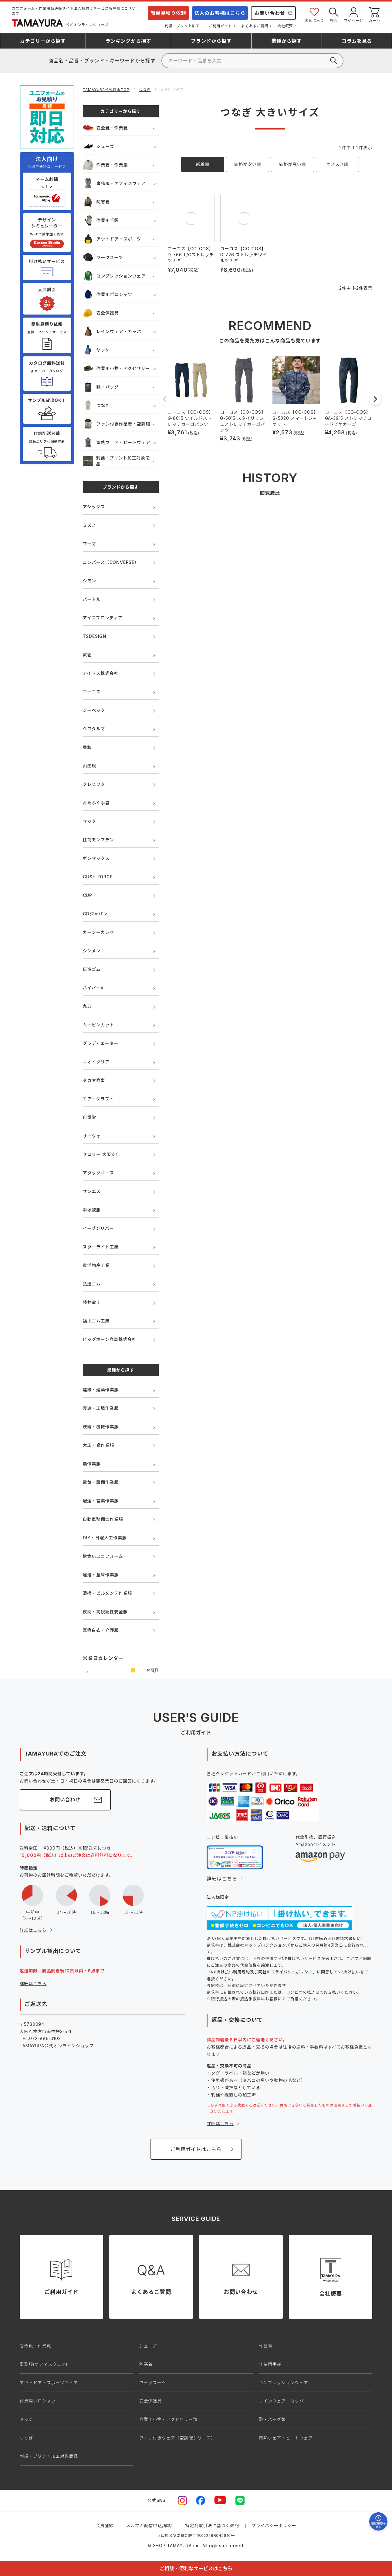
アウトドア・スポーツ (112, 239)
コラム (357, 41)
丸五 (87, 1006)
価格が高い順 (292, 164)
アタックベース (98, 1172)
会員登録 (104, 2525)
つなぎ (144, 89)
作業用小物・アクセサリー (116, 368)
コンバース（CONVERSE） (111, 562)
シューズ (98, 146)
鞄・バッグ (101, 387)
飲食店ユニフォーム (103, 1556)
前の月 (87, 1672)
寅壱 (87, 654)
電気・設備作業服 (101, 1482)
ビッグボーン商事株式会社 (110, 1339)
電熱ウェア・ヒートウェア (116, 442)
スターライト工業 (101, 1246)
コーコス (92, 691)
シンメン (92, 950)
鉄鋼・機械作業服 (101, 1426)
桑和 (87, 747)
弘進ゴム (92, 1283)
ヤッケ (96, 350)
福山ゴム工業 (96, 1320)
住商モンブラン (98, 839)
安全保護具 (101, 313)
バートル (92, 599)
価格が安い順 (247, 164)
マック (89, 821)
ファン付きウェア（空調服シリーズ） (177, 2437)
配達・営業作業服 (101, 1500)
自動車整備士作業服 (103, 1519)
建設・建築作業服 (101, 1389)
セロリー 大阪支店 (101, 1154)
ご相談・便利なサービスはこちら (196, 2568)
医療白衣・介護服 (101, 1630)
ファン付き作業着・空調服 (116, 424)
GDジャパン (95, 913)
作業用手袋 (101, 220)
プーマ (89, 543)
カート (374, 14)
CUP (87, 895)
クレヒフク (94, 784)
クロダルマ (94, 728)
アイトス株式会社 (101, 673)
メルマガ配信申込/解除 (149, 2525)
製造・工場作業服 (101, 1408)
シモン (89, 580)
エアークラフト (98, 1098)
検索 (333, 14)
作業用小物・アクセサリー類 (168, 2419)
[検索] (252, 60)
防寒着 (96, 202)
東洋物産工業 (96, 1265)
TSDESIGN (94, 636)
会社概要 (285, 26)
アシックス (94, 506)
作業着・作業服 (105, 165)
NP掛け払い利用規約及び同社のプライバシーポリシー (262, 1971)
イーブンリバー (98, 1228)
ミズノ (89, 525)
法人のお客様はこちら (219, 13)
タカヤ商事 (94, 1080)
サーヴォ (92, 1135)
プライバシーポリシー (274, 2525)
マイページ (353, 14)
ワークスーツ (103, 257)
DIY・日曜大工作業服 (105, 1537)
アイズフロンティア (103, 617)
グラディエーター (100, 1043)
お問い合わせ (270, 13)
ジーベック (94, 710)
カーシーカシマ (98, 932)
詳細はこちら (33, 1930)
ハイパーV (93, 987)
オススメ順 (337, 164)
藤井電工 (92, 1302)
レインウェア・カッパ (112, 331)
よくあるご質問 (255, 26)
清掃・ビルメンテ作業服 (107, 1593)
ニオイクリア (96, 1061)
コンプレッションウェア (114, 276)
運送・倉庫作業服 (101, 1574)
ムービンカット (98, 1024)
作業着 (265, 2346)
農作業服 (92, 1463)
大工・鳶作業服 (98, 1445)
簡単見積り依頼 (168, 13)
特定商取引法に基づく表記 (212, 2525)
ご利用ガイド (220, 26)
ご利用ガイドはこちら (196, 2149)
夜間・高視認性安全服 (105, 1611)
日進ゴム (92, 969)
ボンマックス (96, 858)
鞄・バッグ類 (272, 2419)
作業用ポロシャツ (107, 294)
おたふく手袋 (96, 802)
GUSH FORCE (98, 876)
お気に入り (314, 14)
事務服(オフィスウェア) (44, 2364)
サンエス (92, 1191)
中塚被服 (92, 1209)
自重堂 (89, 1117)
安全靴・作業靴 (105, 128)
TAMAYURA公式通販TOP (106, 89)
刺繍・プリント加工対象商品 (116, 460)
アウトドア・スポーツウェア (49, 2382)
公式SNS (156, 2500)
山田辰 (89, 765)
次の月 (154, 1672)
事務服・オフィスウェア (114, 183)
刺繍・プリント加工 (182, 26)
